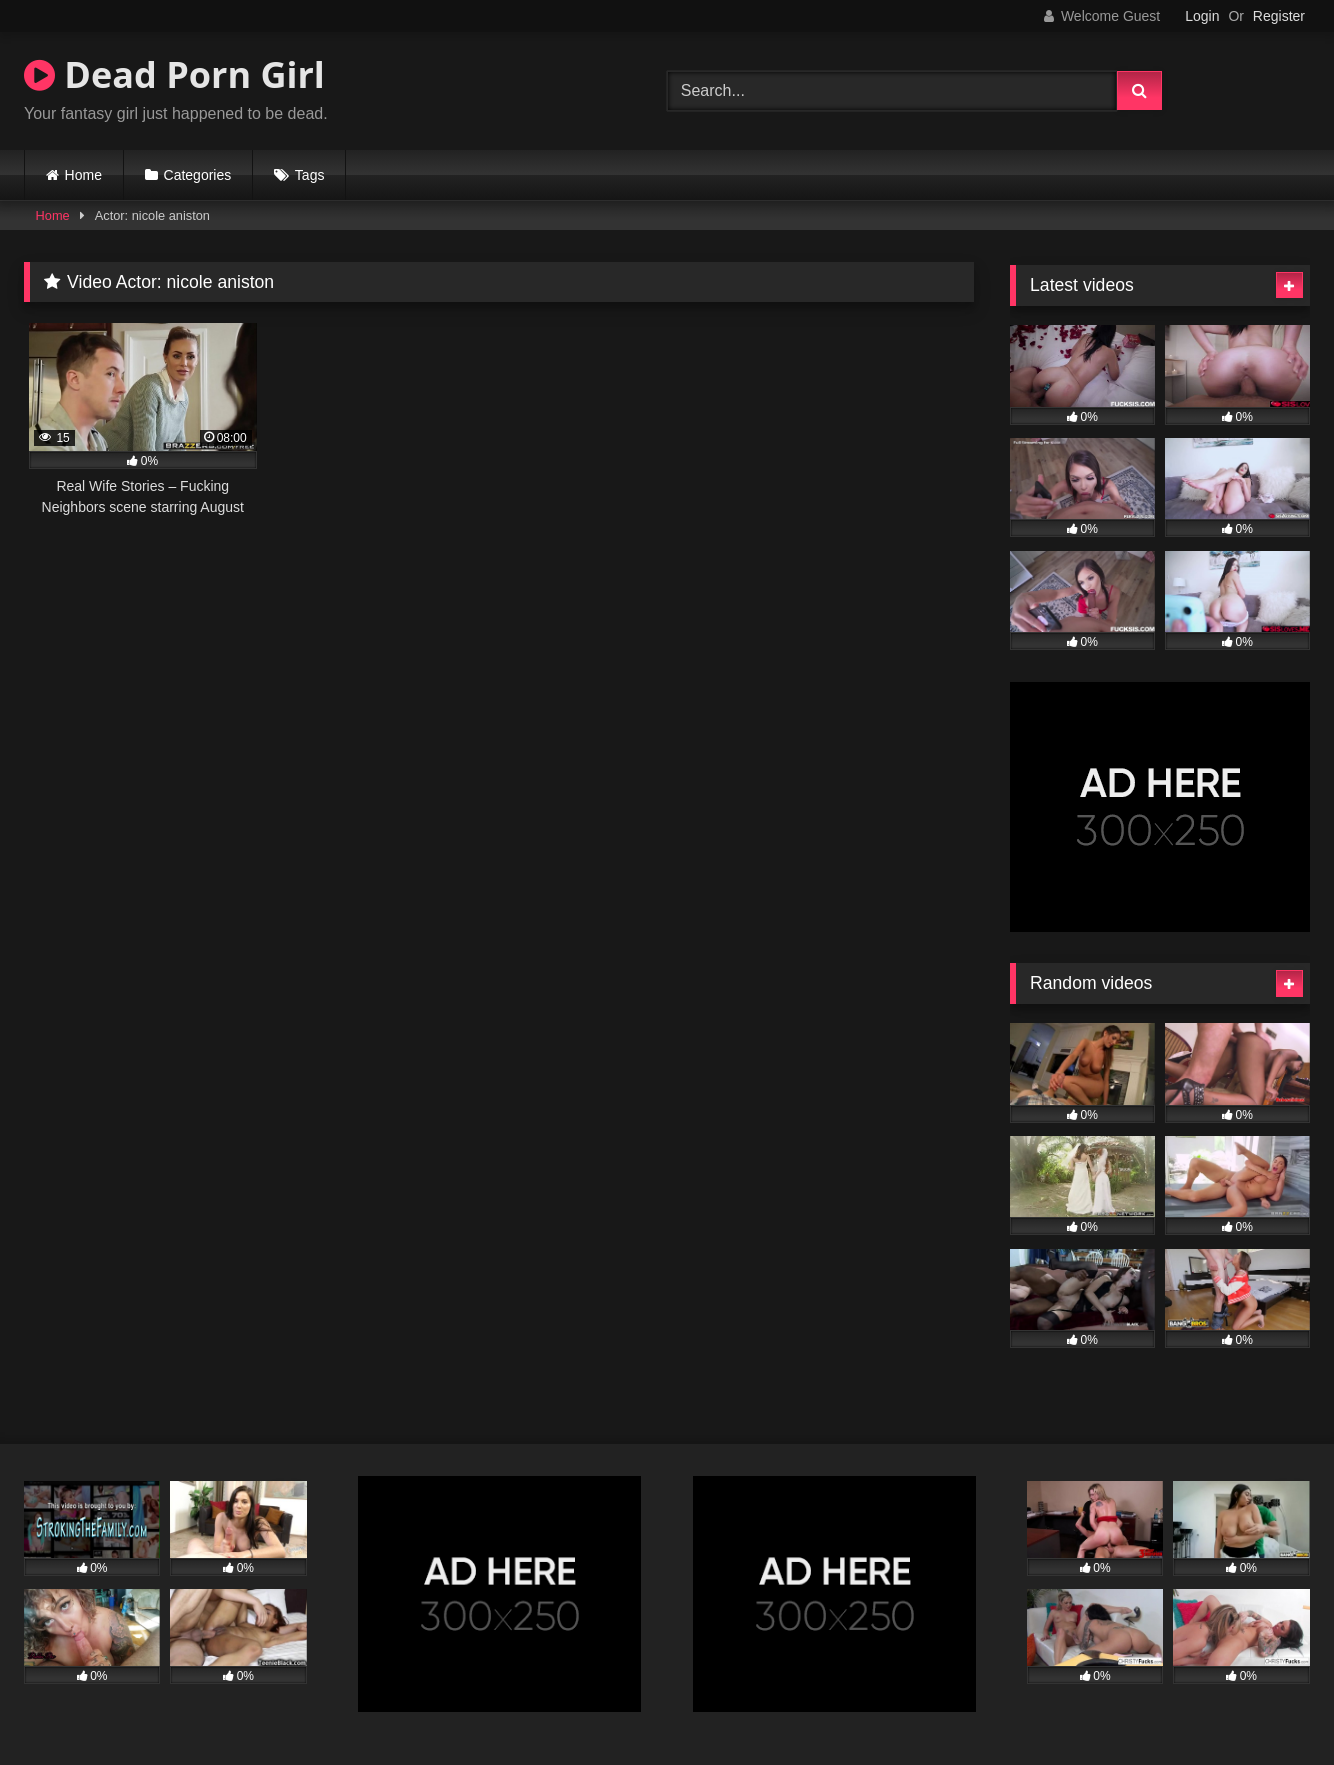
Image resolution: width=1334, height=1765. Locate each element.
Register (1279, 16)
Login (1202, 16)
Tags (310, 175)
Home (83, 175)
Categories (198, 175)
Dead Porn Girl (174, 74)
